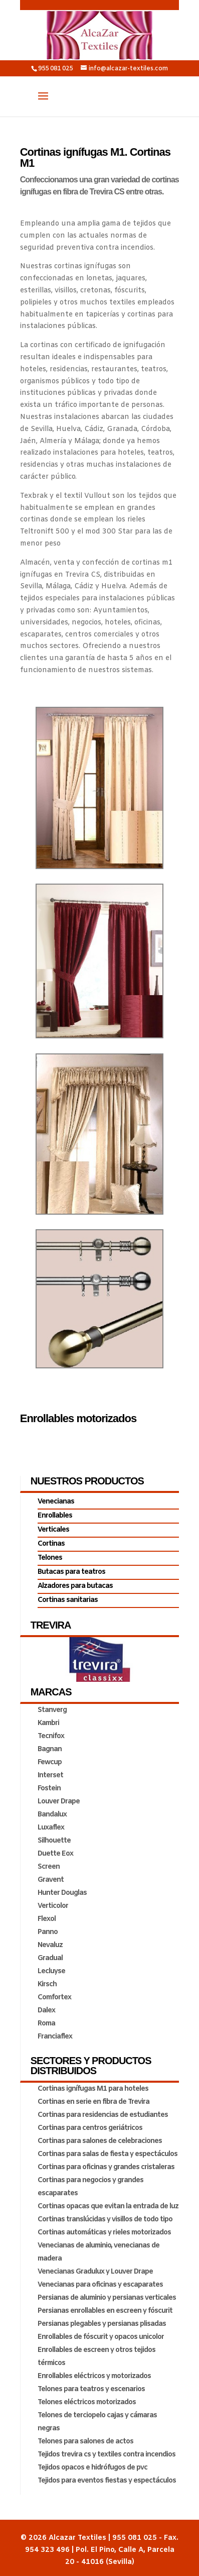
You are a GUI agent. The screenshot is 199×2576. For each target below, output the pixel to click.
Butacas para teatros (71, 1572)
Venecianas (56, 1502)
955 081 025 (55, 69)
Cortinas (51, 1544)
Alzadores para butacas (75, 1586)
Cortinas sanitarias (68, 1600)
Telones (50, 1558)
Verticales (53, 1530)
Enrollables (55, 1516)
